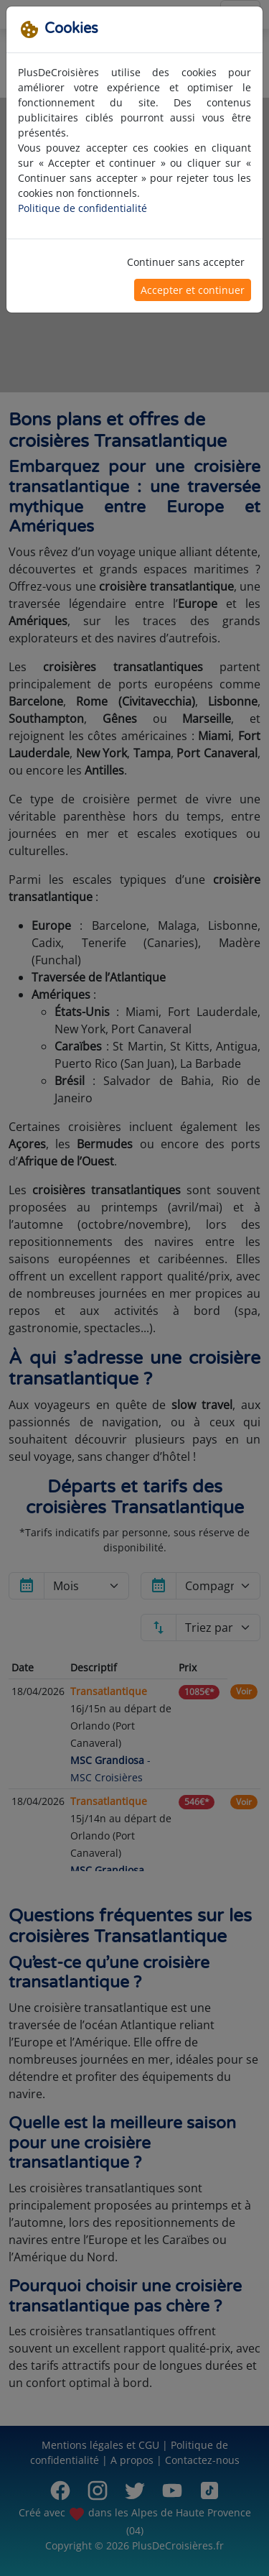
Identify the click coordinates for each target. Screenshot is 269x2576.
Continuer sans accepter (186, 262)
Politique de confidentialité (82, 208)
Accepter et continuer (193, 290)
